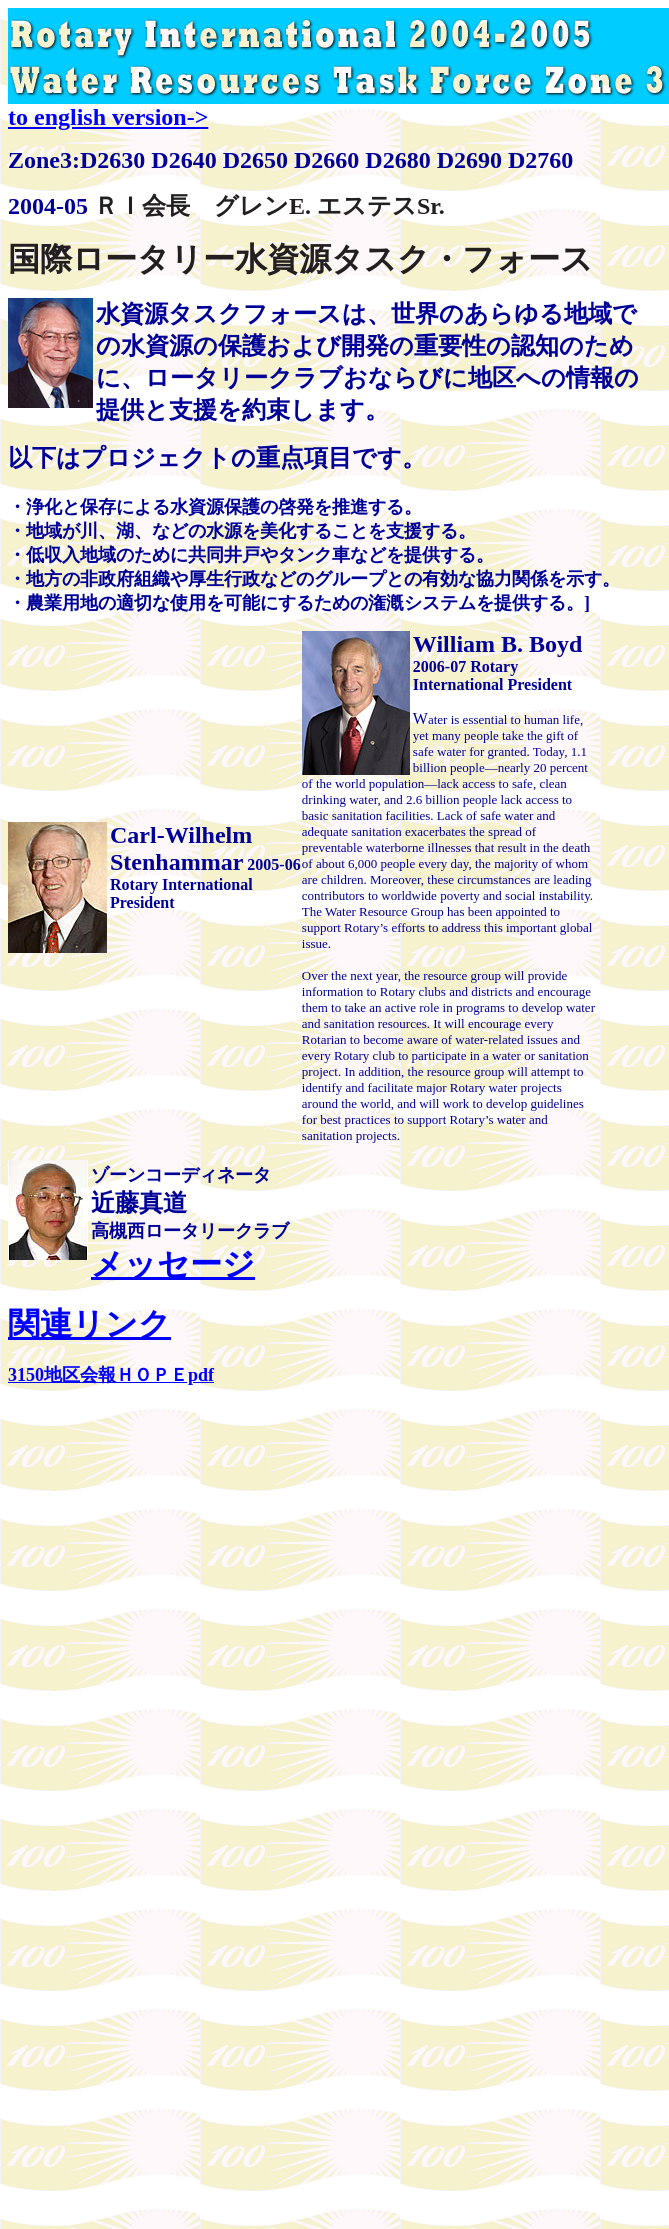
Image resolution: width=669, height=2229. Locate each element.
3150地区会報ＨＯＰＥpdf (111, 1375)
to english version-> (108, 117)
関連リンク (89, 1324)
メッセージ (173, 1264)
